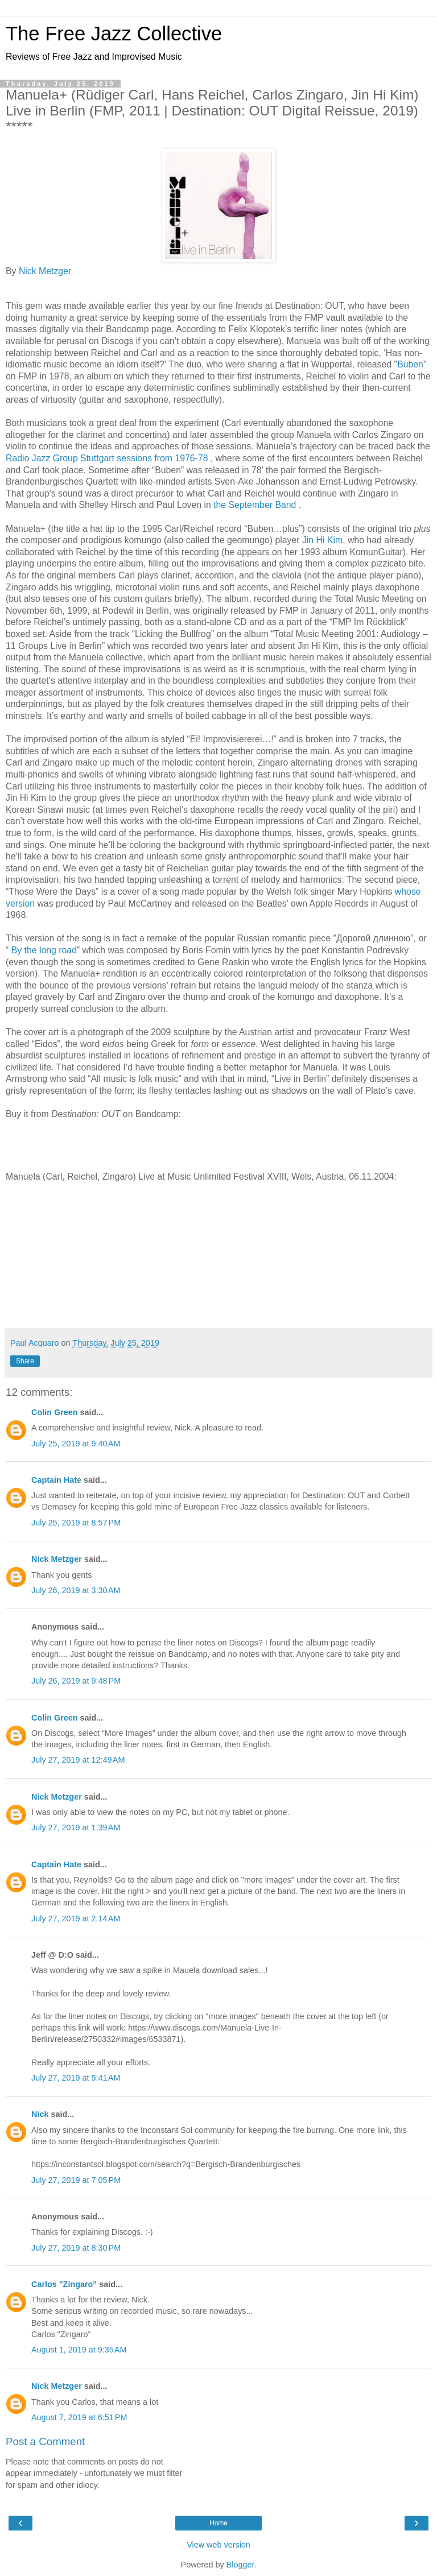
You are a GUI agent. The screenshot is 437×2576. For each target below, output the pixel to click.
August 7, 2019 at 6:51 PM (79, 2417)
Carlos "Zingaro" (64, 2284)
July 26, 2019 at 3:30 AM (75, 1590)
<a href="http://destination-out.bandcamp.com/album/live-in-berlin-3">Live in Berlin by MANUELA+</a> (218, 1144)
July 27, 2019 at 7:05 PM (76, 2180)
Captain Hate (56, 1480)
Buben (410, 364)
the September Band (256, 505)
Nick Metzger (45, 271)
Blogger (240, 2564)
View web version (218, 2544)
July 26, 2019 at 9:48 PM (76, 1680)
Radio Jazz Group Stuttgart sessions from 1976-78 (108, 458)
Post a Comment (45, 2441)
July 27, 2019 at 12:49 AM (78, 1759)
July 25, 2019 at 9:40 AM (75, 1443)
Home (218, 2523)
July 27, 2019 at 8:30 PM (76, 2247)
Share (25, 1361)
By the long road (44, 950)
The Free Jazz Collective (114, 33)
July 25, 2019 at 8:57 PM (76, 1522)
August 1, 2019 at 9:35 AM (79, 2349)
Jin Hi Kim (322, 540)
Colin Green (54, 1412)
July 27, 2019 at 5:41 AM (75, 2077)
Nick (39, 2114)
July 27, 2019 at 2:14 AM (75, 1918)
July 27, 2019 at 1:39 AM (75, 1827)
